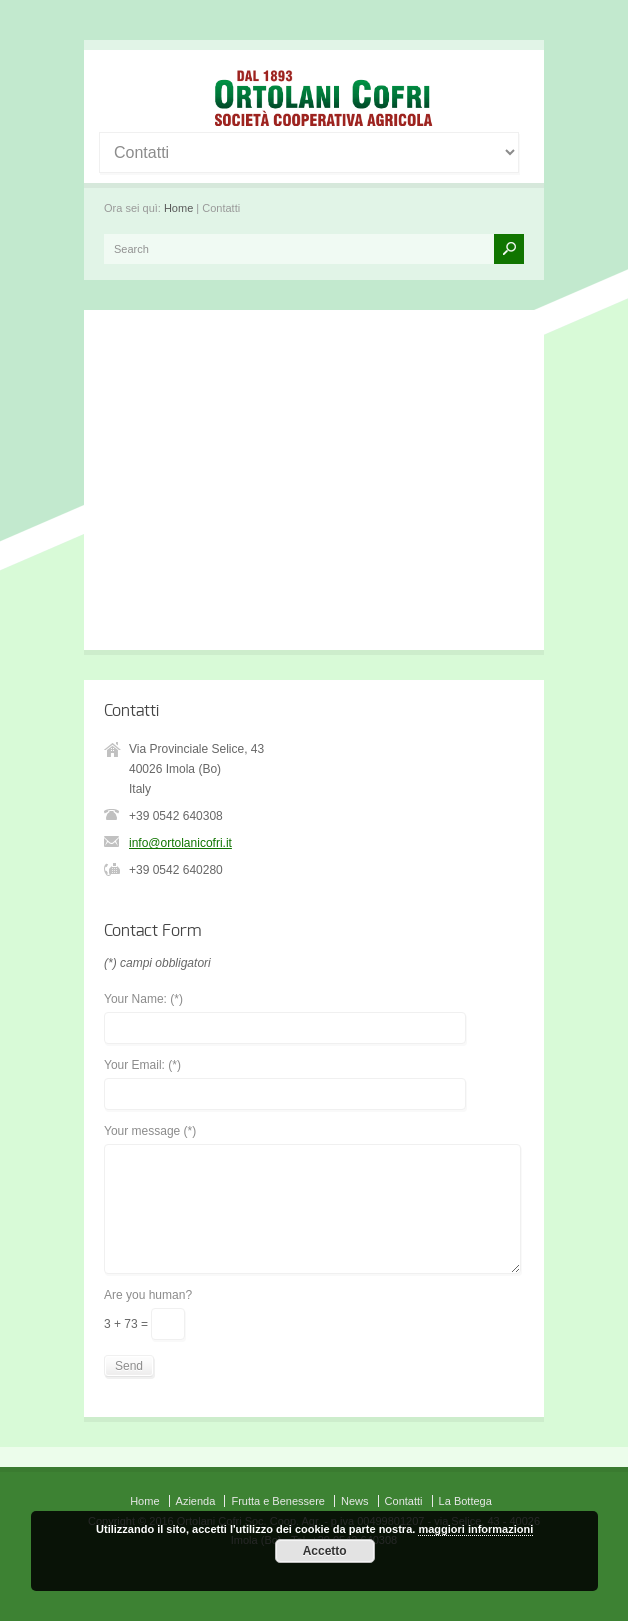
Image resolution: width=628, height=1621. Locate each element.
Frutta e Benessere (278, 1501)
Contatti (404, 1501)
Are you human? (148, 1295)
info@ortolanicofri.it (180, 843)
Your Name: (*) (143, 999)
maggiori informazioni (475, 1529)
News (355, 1501)
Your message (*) (150, 1131)
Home (178, 208)
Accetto (325, 1551)
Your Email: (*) (142, 1065)
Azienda (196, 1501)
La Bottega (465, 1501)
